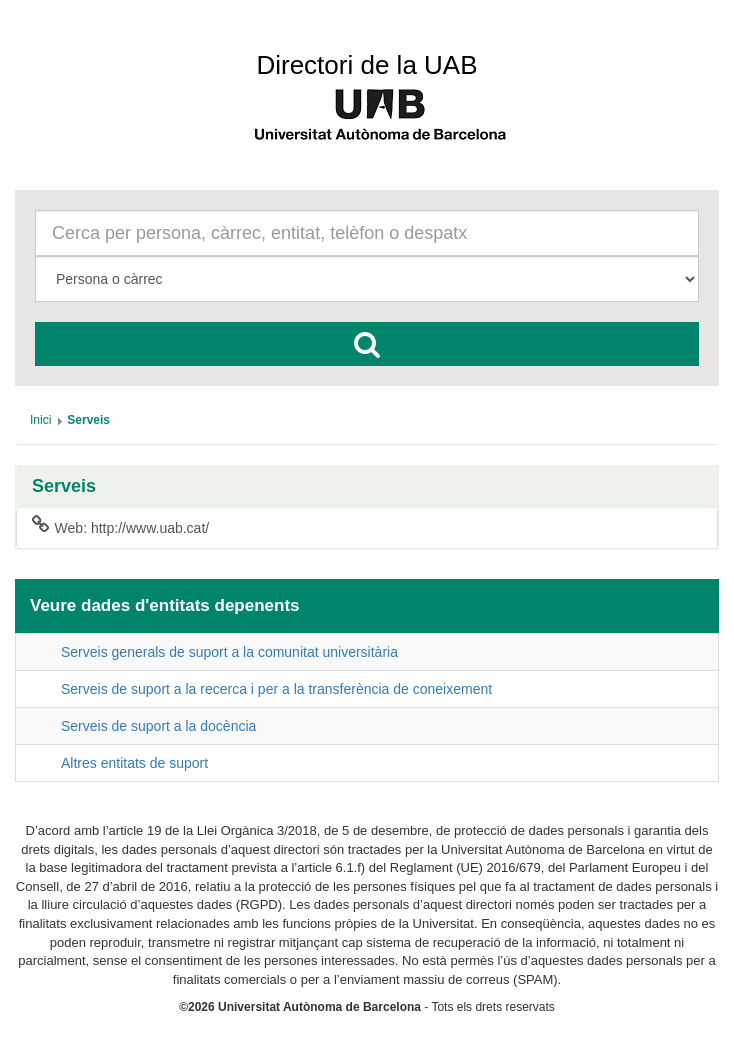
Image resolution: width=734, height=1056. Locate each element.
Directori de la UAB (366, 65)
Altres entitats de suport (134, 763)
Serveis (64, 486)
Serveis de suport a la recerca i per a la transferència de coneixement (276, 689)
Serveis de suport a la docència (158, 726)
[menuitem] (40, 420)
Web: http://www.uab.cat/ (120, 527)
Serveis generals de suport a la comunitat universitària (229, 652)
